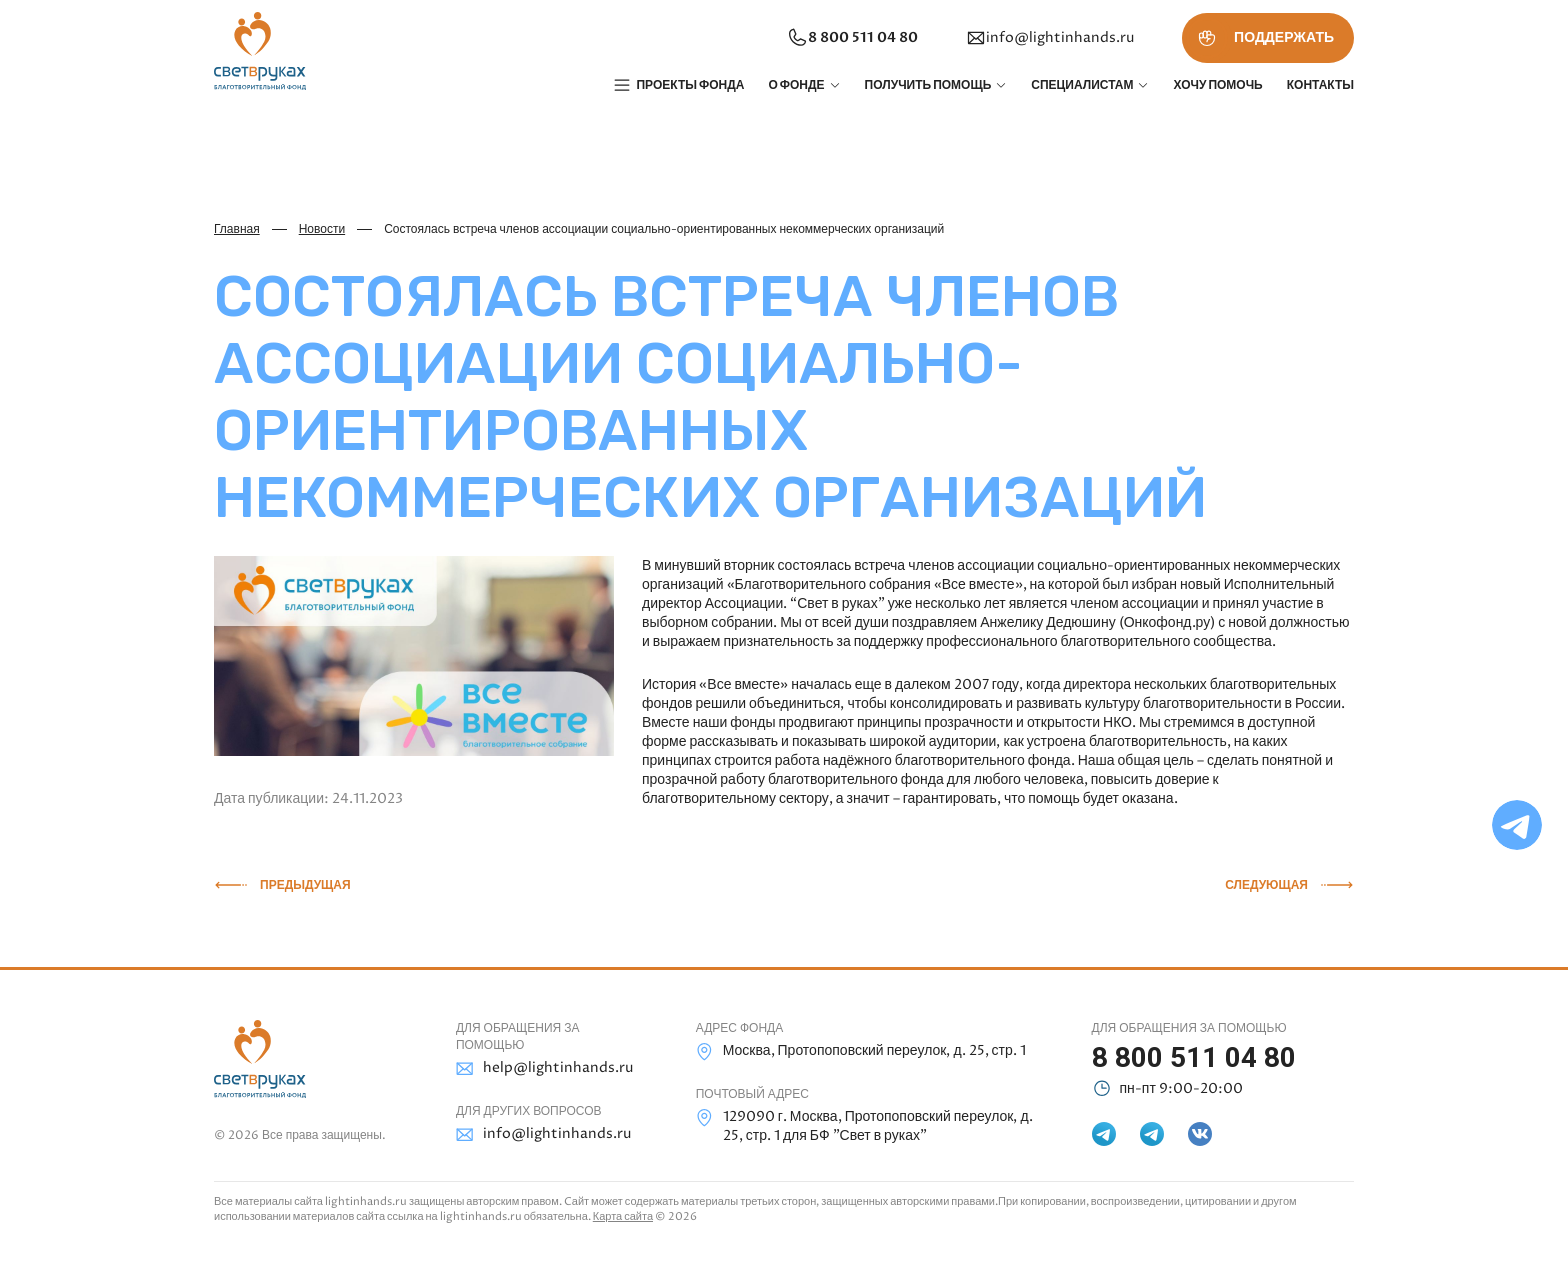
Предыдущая (305, 885)
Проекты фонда (690, 85)
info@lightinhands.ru (1050, 38)
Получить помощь (928, 85)
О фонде (796, 85)
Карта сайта (623, 1216)
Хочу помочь (1217, 85)
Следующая (1266, 885)
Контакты (1320, 85)
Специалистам (1082, 85)
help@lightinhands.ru (544, 1068)
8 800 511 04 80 (852, 38)
